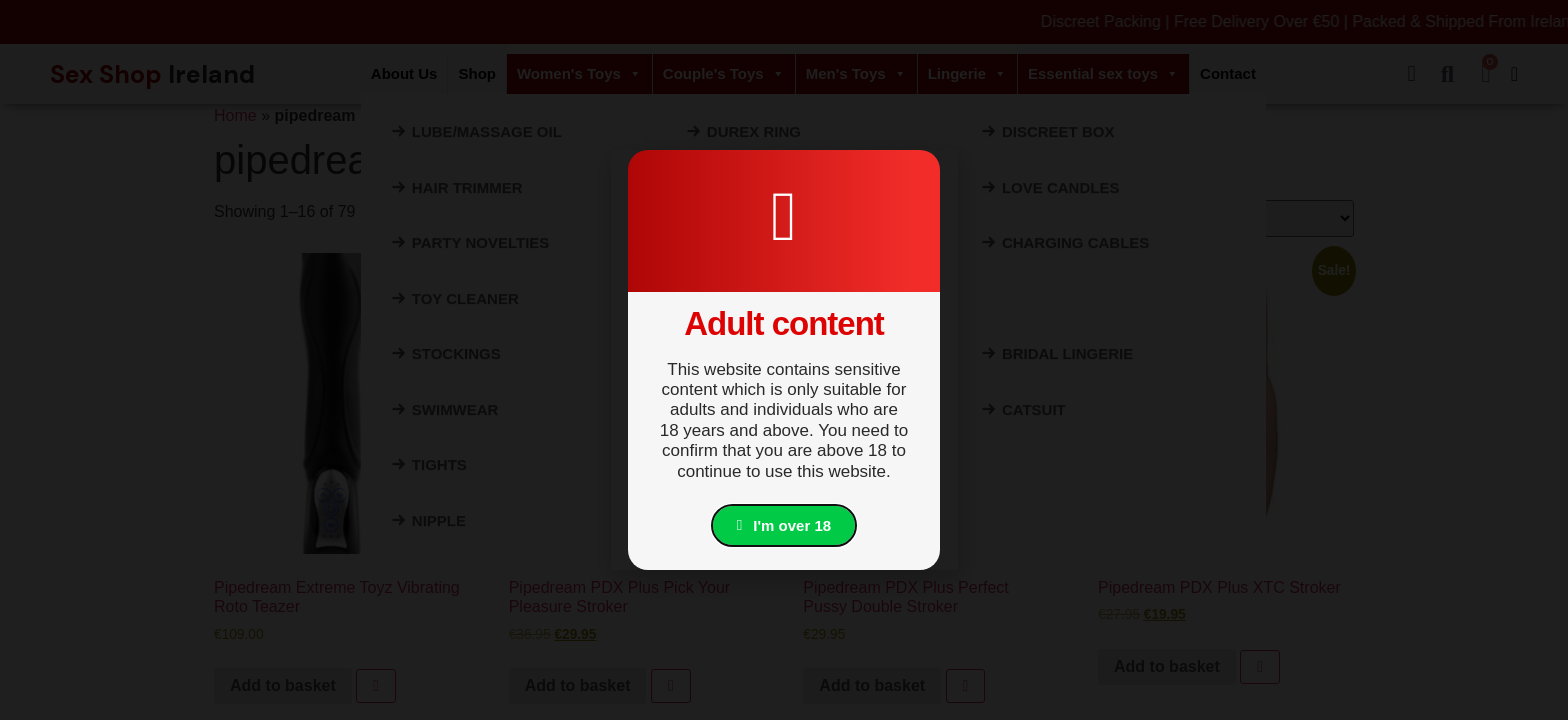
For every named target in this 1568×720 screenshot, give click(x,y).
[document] (784, 360)
